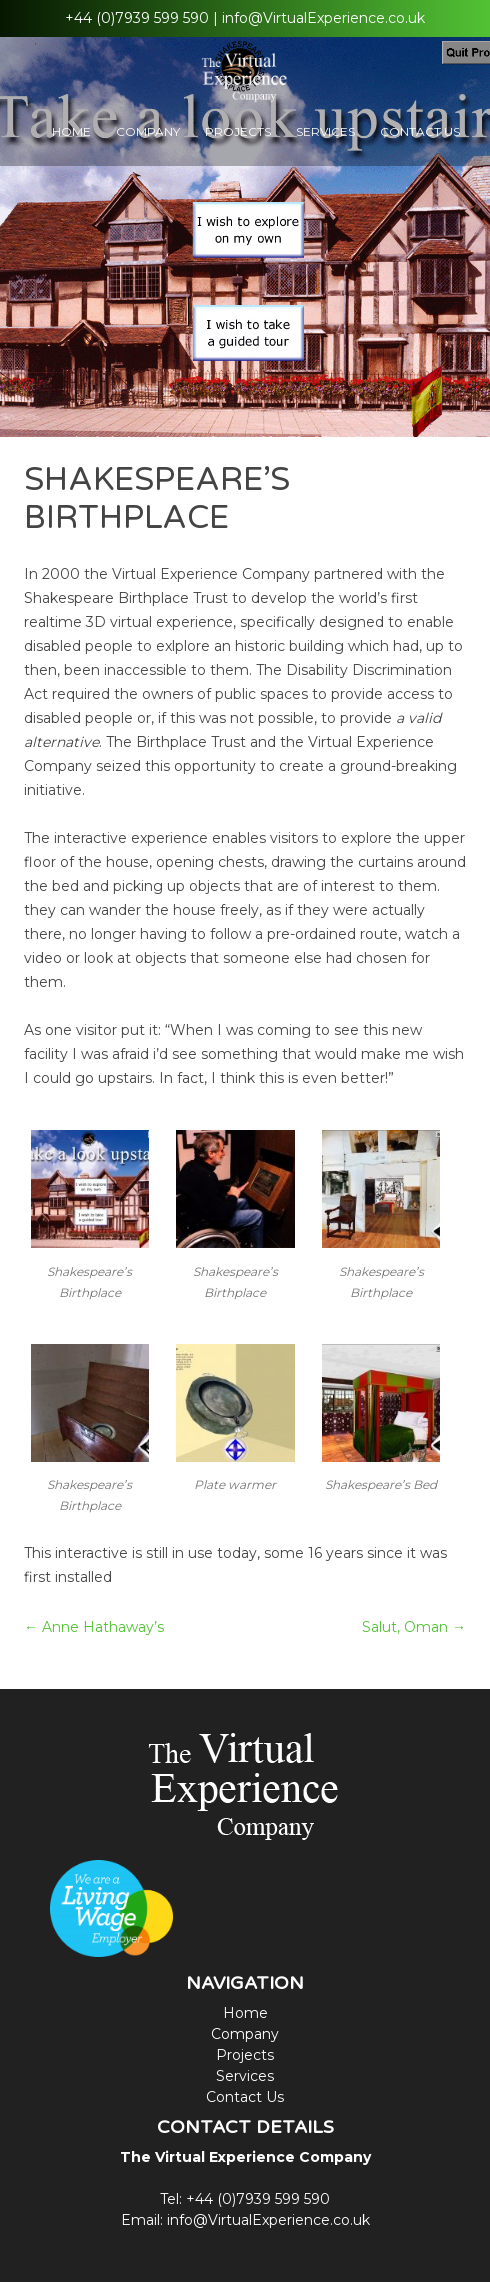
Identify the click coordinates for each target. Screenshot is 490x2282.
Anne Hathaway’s (94, 1627)
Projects (238, 131)
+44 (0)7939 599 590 (137, 18)
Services (325, 131)
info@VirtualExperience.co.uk (323, 18)
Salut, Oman (414, 1627)
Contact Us (420, 131)
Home (71, 131)
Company (148, 131)
